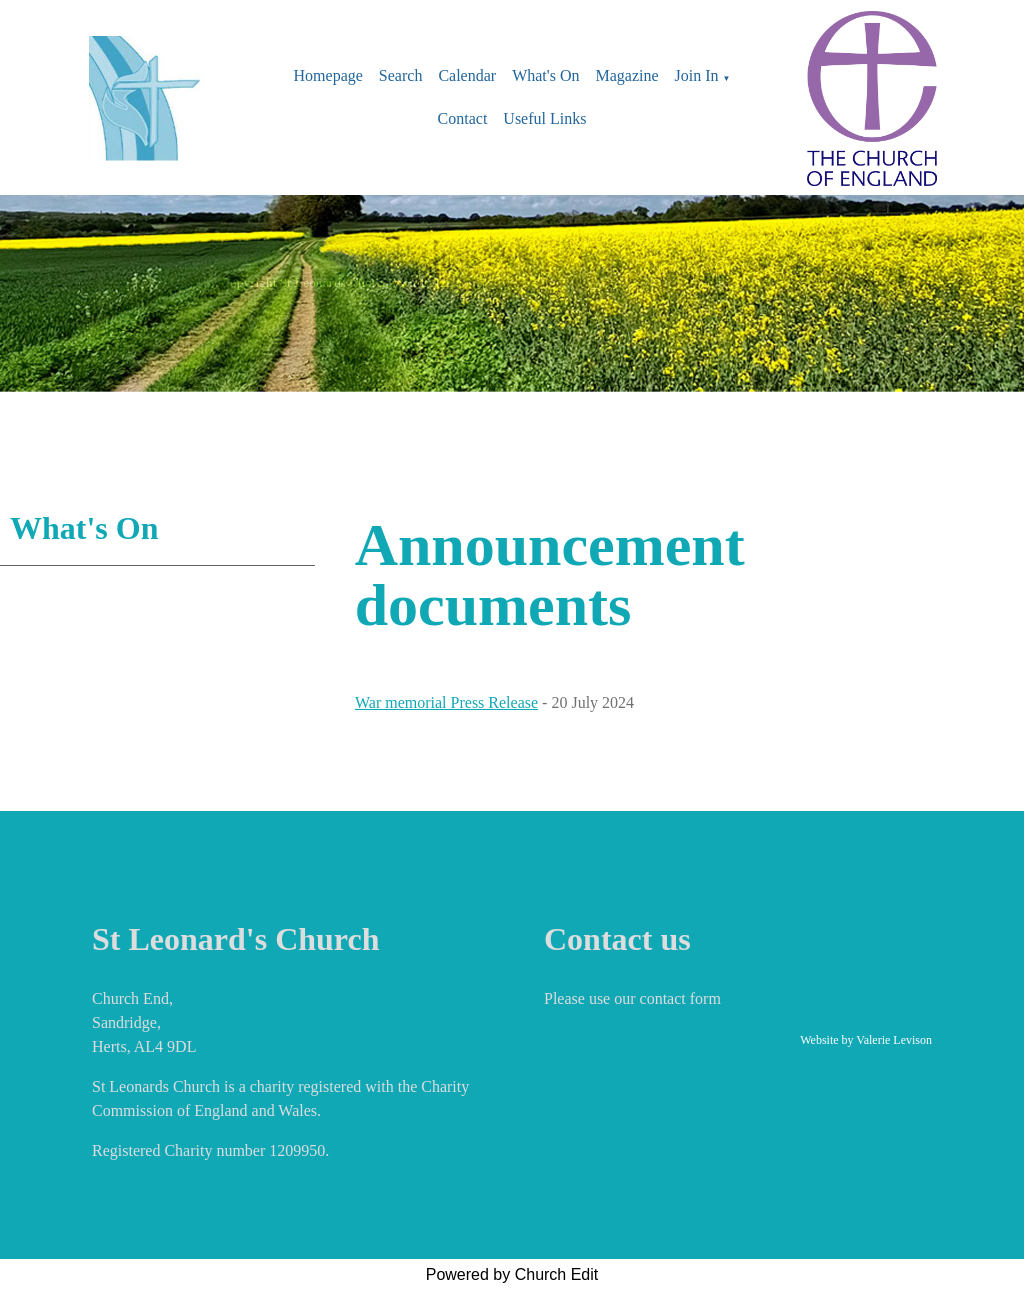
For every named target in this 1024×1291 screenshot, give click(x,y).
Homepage (328, 75)
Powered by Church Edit (512, 1274)
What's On (545, 75)
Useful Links (544, 118)
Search (401, 75)
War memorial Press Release (446, 702)
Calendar (467, 75)
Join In (697, 75)
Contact (463, 118)
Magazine (626, 75)
